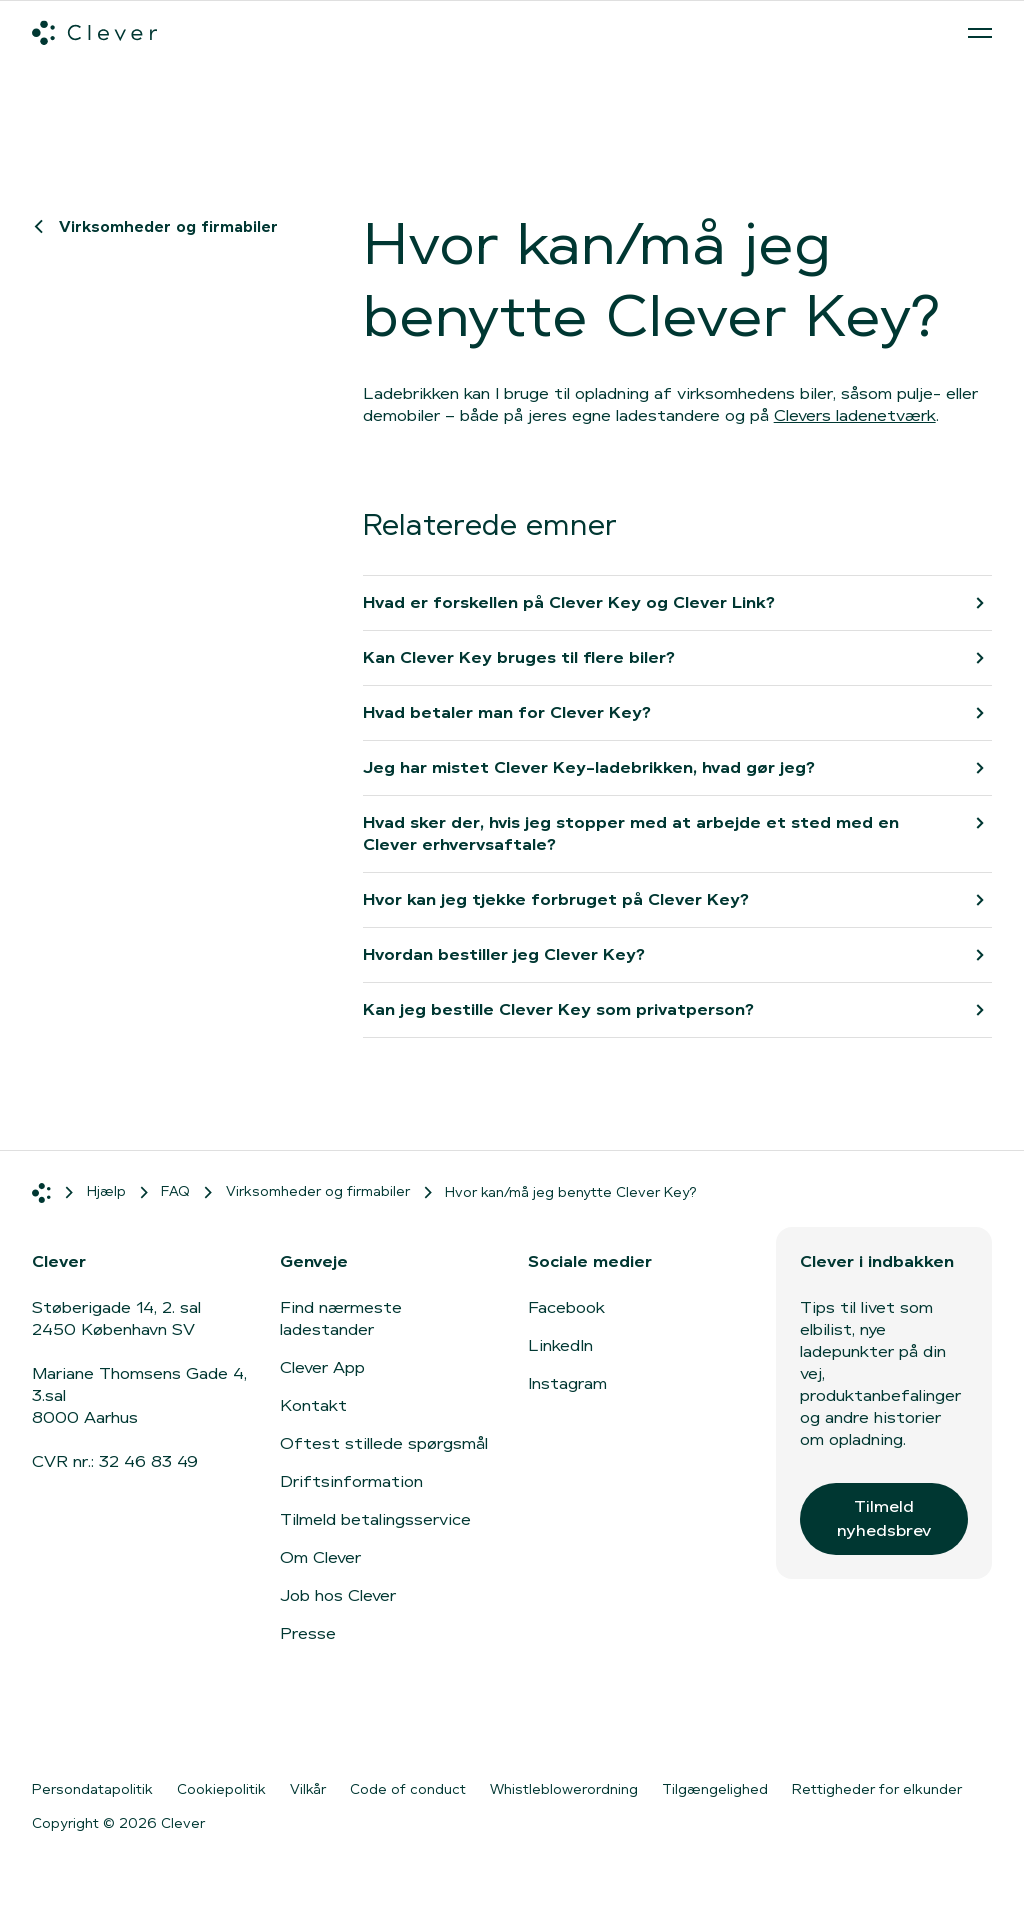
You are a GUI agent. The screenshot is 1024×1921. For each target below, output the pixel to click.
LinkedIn (560, 1345)
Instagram (567, 1383)
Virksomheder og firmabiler (159, 226)
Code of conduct (408, 1789)
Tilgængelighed (715, 1789)
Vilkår (308, 1789)
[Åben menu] (980, 33)
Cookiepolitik (221, 1789)
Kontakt (313, 1405)
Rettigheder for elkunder (877, 1789)
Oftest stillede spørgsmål (384, 1443)
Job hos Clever (338, 1595)
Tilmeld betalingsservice (375, 1519)
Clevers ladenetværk (855, 415)
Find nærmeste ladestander (341, 1318)
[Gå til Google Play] (251, 1725)
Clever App (322, 1367)
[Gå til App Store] (92, 1725)
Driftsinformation (351, 1481)
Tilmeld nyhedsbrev (884, 1518)
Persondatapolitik (92, 1789)
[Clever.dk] (94, 33)
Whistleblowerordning (564, 1789)
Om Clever (320, 1557)
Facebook (566, 1307)
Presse (308, 1633)
